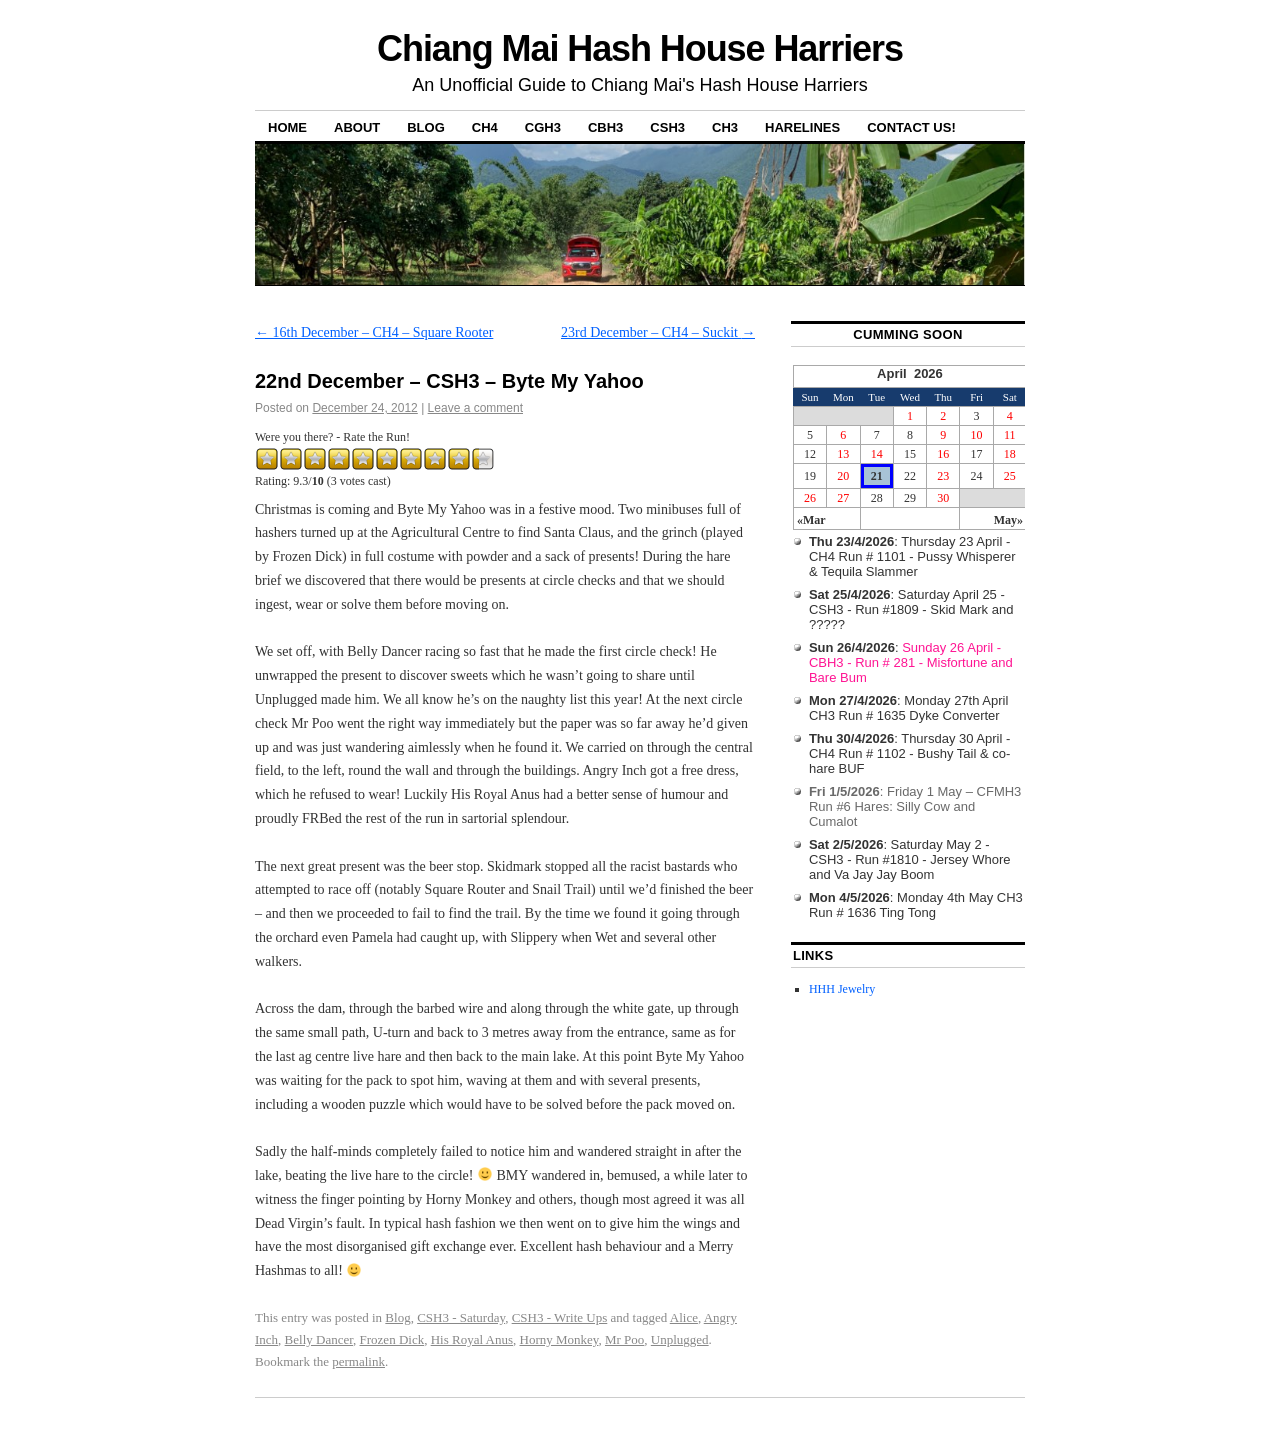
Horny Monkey (559, 1339)
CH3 (725, 127)
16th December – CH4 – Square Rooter (374, 332)
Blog (426, 127)
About (357, 127)
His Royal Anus (472, 1339)
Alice (684, 1317)
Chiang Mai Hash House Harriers (640, 48)
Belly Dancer (319, 1339)
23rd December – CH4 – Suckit (658, 332)
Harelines (802, 127)
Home (287, 127)
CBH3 (605, 127)
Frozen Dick (392, 1339)
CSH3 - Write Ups (560, 1317)
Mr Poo (624, 1339)
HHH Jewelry (842, 989)
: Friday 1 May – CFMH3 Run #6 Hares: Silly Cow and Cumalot (915, 806)
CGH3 (543, 127)
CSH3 (667, 127)
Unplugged (680, 1339)
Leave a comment (475, 408)
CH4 (485, 127)
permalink (358, 1361)
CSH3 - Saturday (461, 1317)
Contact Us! (911, 127)
